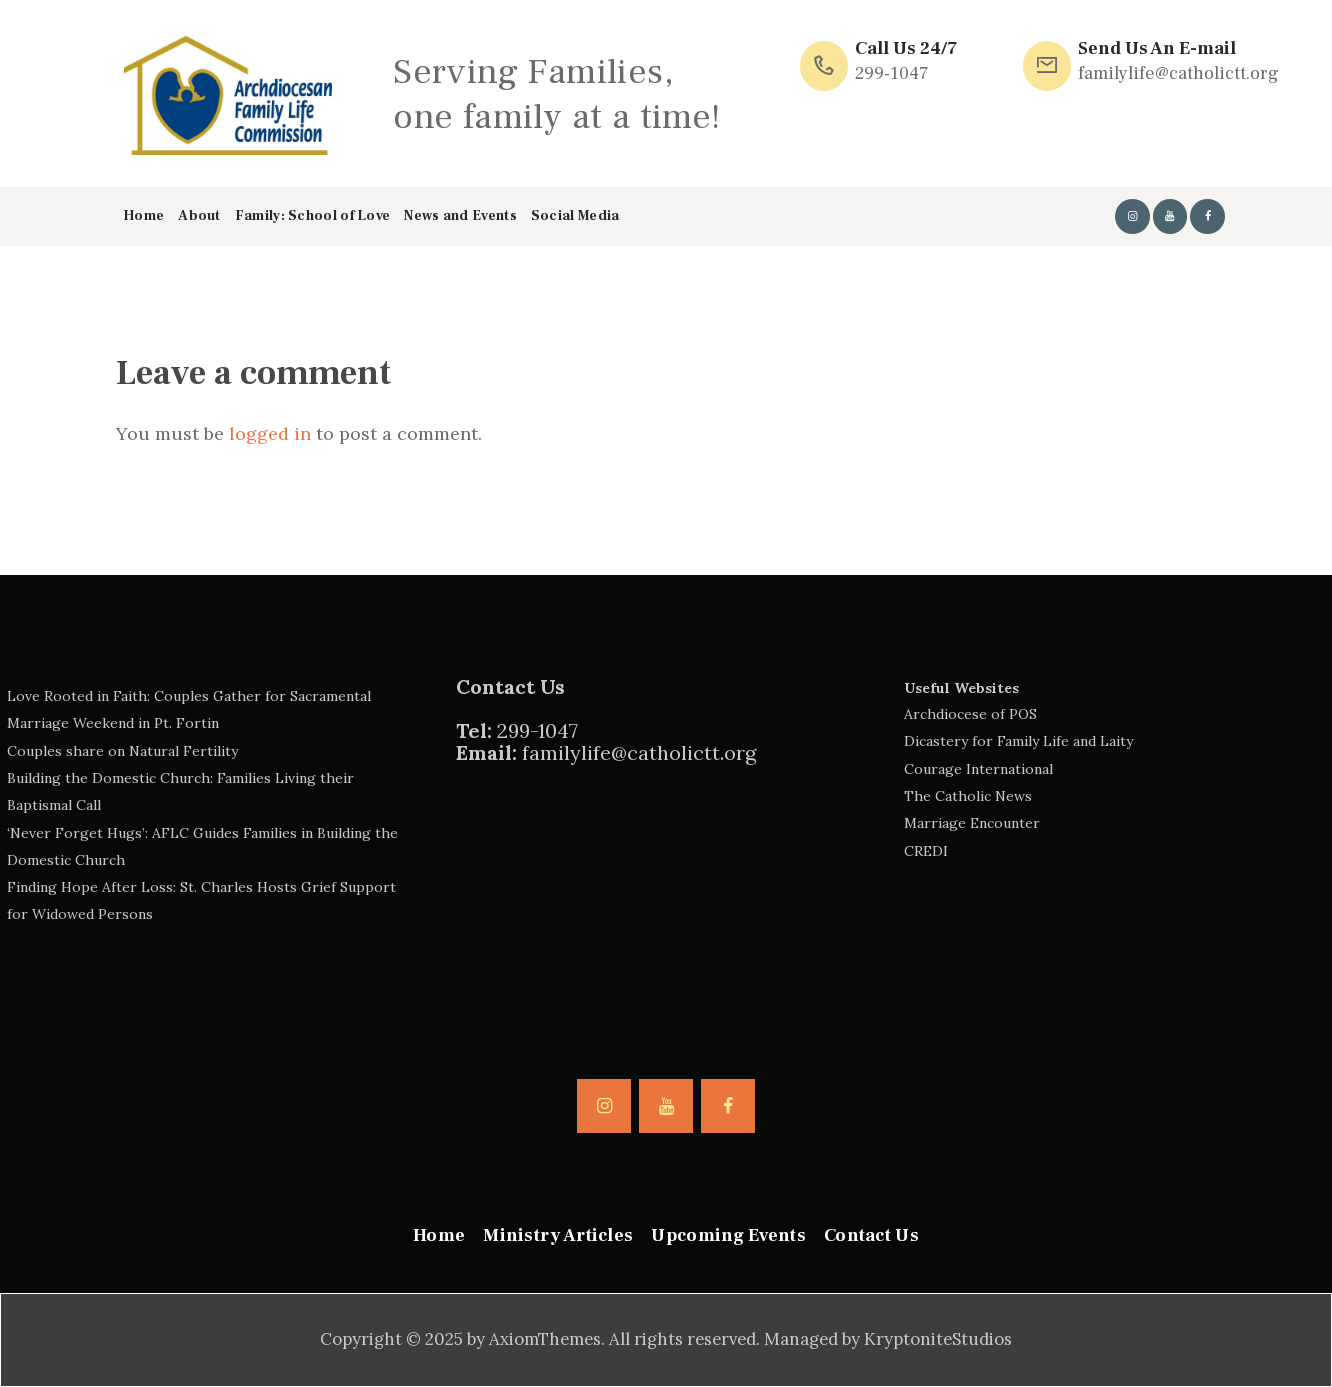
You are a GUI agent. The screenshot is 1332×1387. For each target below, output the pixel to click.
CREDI (926, 851)
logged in (270, 433)
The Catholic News (968, 796)
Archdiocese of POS (970, 714)
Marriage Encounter (972, 823)
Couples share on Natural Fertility (122, 751)
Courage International (978, 769)
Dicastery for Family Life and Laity (1018, 741)
